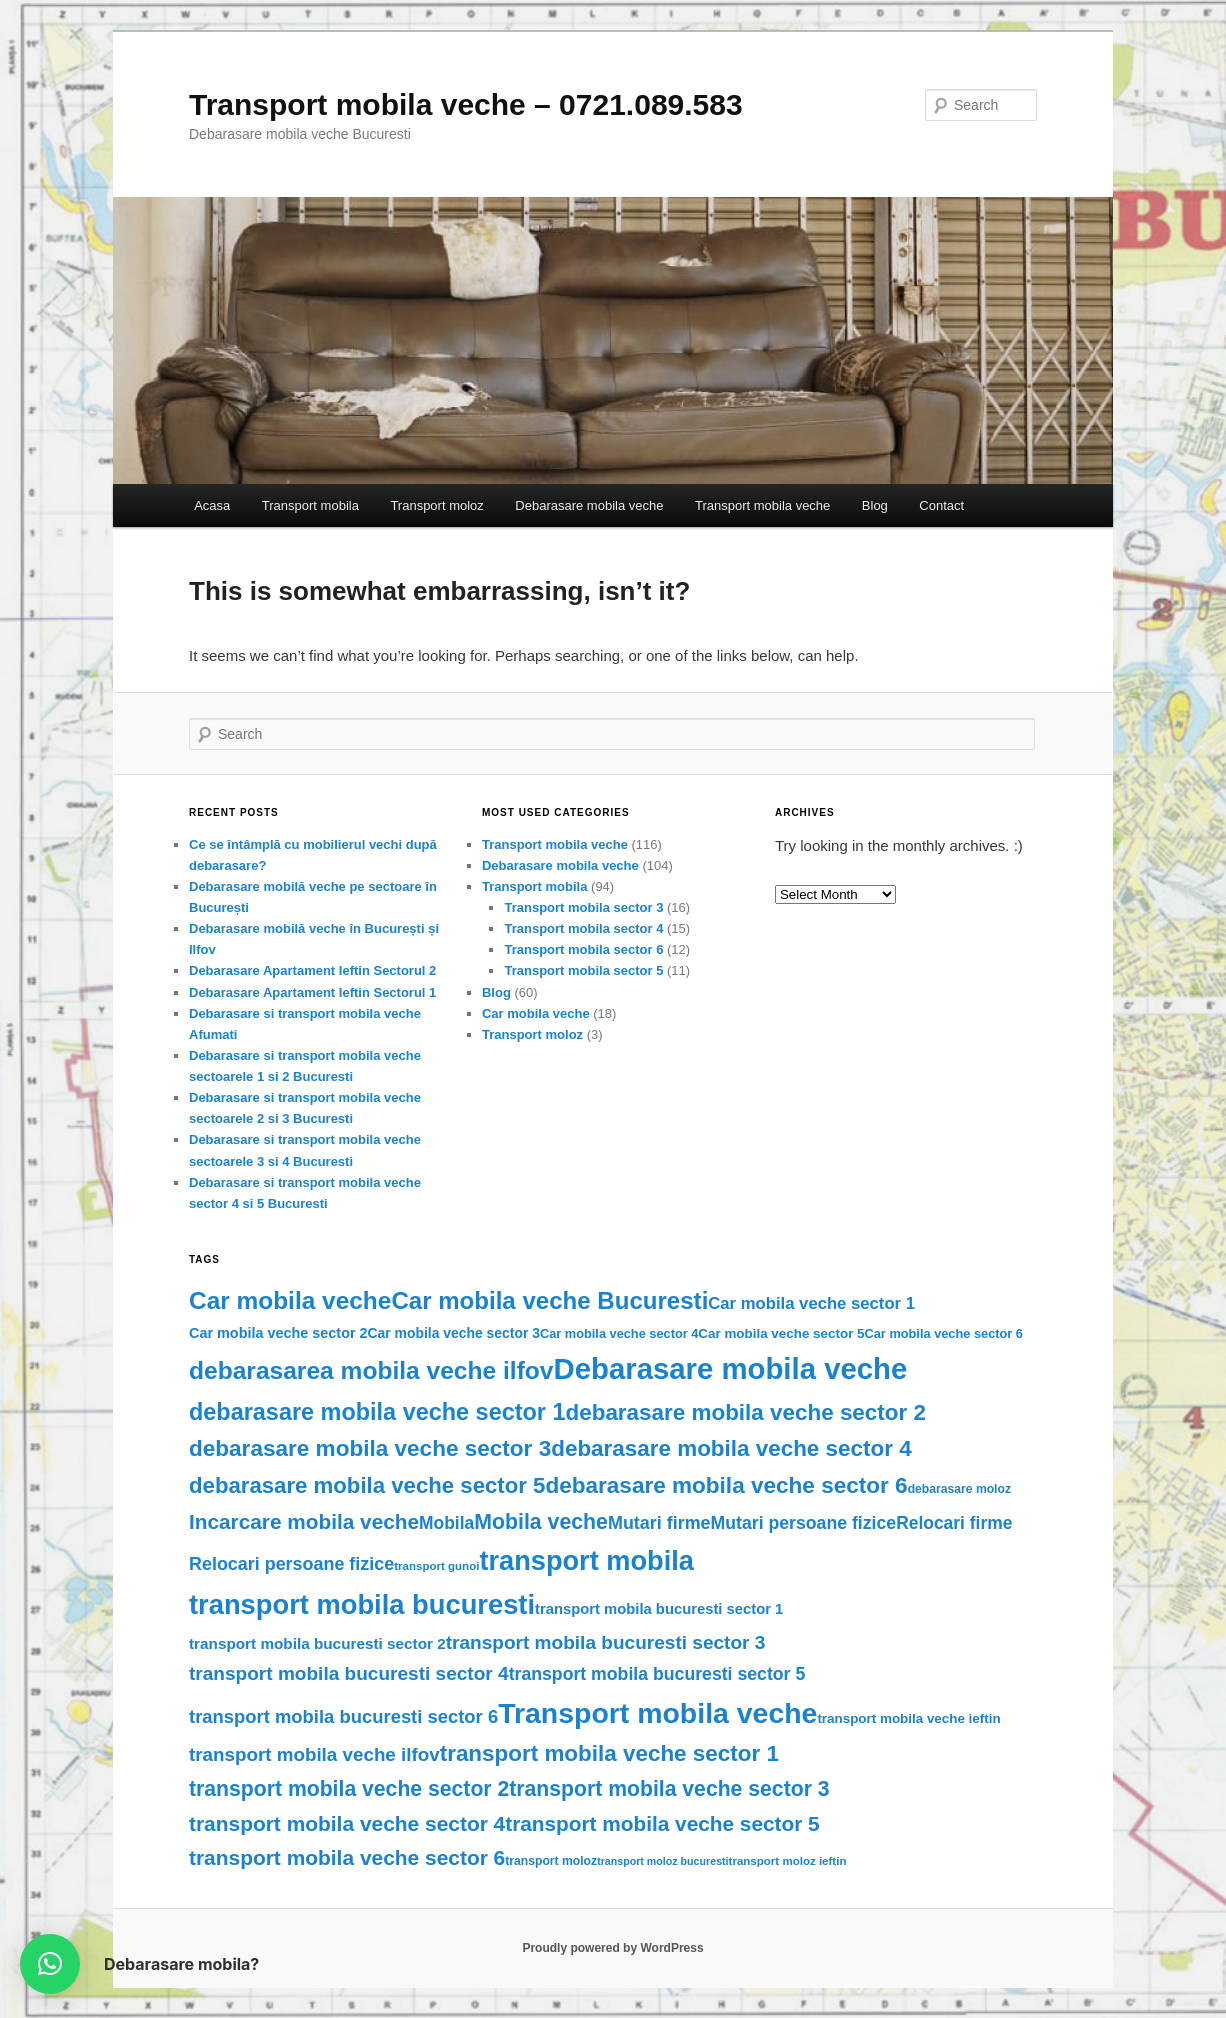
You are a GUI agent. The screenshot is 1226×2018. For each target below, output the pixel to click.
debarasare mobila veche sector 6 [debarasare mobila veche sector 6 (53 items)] (726, 1485)
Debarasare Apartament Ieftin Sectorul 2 (312, 970)
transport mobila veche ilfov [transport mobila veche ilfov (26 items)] (314, 1754)
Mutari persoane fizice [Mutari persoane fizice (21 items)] (804, 1523)
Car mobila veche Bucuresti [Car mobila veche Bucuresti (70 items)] (549, 1300)
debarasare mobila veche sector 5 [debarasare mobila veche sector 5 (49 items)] (367, 1485)
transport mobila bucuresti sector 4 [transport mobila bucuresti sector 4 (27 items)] (349, 1673)
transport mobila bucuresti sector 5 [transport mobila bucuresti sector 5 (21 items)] (657, 1674)
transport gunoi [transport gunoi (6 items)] (436, 1566)
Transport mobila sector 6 (583, 949)
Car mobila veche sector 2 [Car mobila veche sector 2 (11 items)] (278, 1333)
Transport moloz (436, 505)
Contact (941, 505)
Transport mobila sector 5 (583, 970)
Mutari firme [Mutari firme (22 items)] (659, 1523)
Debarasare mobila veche (589, 505)
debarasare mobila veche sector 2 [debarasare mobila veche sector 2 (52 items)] (746, 1412)
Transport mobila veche (762, 505)
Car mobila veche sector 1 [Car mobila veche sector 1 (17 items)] (811, 1303)
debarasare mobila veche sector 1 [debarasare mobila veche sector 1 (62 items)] (377, 1412)
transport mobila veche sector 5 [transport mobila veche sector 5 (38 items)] (662, 1823)
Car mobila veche (536, 1013)
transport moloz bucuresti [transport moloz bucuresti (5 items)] (662, 1861)
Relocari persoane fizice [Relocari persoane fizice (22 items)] (291, 1564)
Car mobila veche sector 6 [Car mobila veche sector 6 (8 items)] (944, 1333)
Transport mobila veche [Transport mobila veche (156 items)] (657, 1713)
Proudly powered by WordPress (612, 1948)
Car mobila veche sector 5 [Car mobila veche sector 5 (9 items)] (781, 1333)
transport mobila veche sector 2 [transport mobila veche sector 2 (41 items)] (349, 1788)
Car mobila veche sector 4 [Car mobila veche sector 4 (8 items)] (619, 1333)
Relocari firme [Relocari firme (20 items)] (954, 1523)
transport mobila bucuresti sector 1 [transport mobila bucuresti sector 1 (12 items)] (659, 1609)
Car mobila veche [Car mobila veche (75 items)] (290, 1300)
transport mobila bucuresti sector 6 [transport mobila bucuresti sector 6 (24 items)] (343, 1716)
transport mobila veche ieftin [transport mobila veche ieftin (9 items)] (908, 1718)
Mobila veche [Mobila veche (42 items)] (541, 1522)
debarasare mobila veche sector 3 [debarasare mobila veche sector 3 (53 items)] (370, 1448)
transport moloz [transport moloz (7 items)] (551, 1861)
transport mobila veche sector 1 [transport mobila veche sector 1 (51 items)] (609, 1753)
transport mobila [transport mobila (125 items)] (586, 1560)
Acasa (212, 505)
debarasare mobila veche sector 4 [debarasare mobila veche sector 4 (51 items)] (731, 1448)
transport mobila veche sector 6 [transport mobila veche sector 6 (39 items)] (347, 1857)
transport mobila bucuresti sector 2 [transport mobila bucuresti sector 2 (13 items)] (317, 1643)
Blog (875, 505)
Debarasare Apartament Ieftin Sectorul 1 (312, 992)
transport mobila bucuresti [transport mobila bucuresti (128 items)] (362, 1604)
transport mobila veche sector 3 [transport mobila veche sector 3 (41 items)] (669, 1788)
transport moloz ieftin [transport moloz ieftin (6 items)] (788, 1861)
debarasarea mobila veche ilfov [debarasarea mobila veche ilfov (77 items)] (371, 1370)
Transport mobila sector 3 (583, 907)
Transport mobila (310, 505)
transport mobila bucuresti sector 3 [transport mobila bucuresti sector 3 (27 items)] (606, 1642)
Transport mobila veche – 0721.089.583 (466, 104)
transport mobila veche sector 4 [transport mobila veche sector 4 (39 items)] (347, 1823)
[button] (50, 1964)
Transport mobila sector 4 (583, 928)
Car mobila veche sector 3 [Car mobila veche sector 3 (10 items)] (454, 1333)
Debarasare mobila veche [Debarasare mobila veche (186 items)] (731, 1368)
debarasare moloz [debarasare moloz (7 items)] (959, 1489)
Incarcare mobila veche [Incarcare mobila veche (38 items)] (304, 1521)
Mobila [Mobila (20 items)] (446, 1523)
